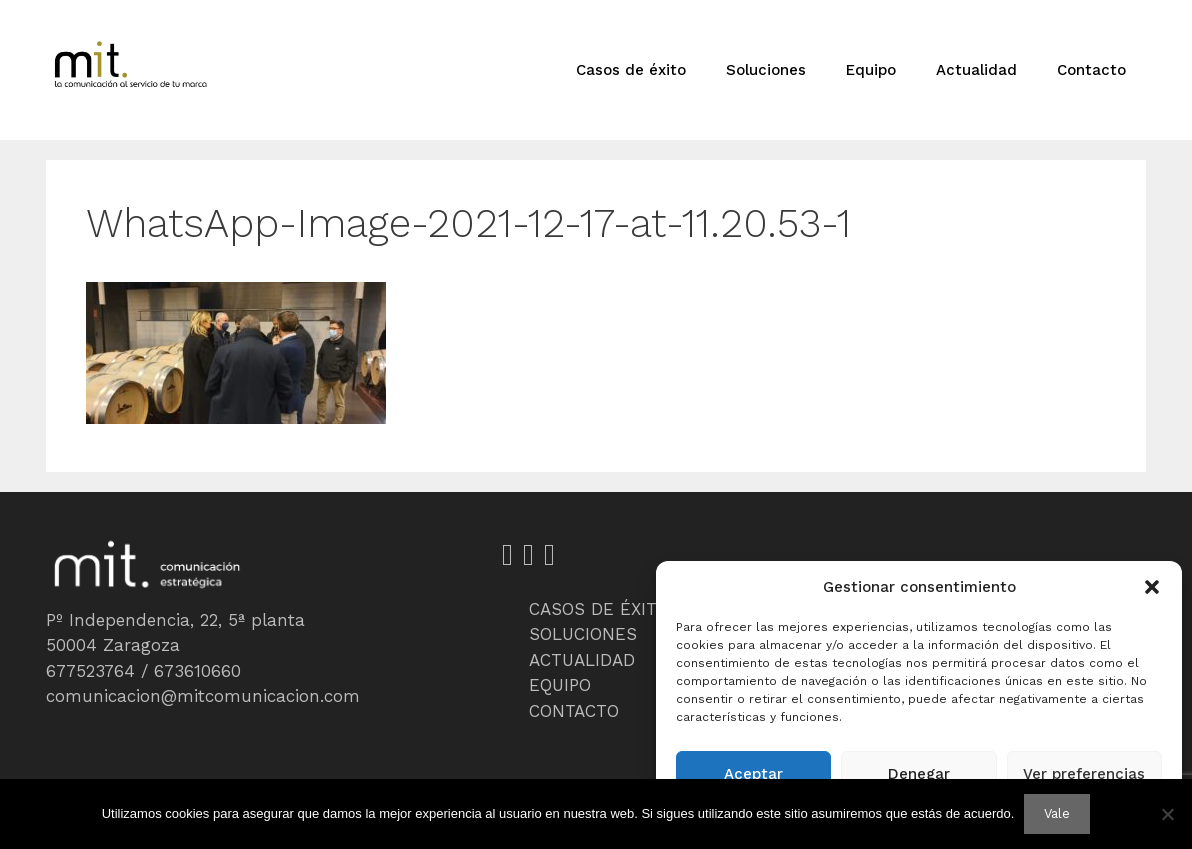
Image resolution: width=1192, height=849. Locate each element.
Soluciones (766, 70)
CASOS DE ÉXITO (599, 609)
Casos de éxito (631, 70)
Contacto (1091, 70)
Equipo (871, 70)
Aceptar (753, 774)
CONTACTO (574, 711)
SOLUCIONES (583, 634)
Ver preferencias (1084, 774)
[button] (1152, 587)
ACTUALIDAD (582, 660)
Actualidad (976, 70)
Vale (1057, 813)
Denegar (919, 774)
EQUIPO (560, 685)
